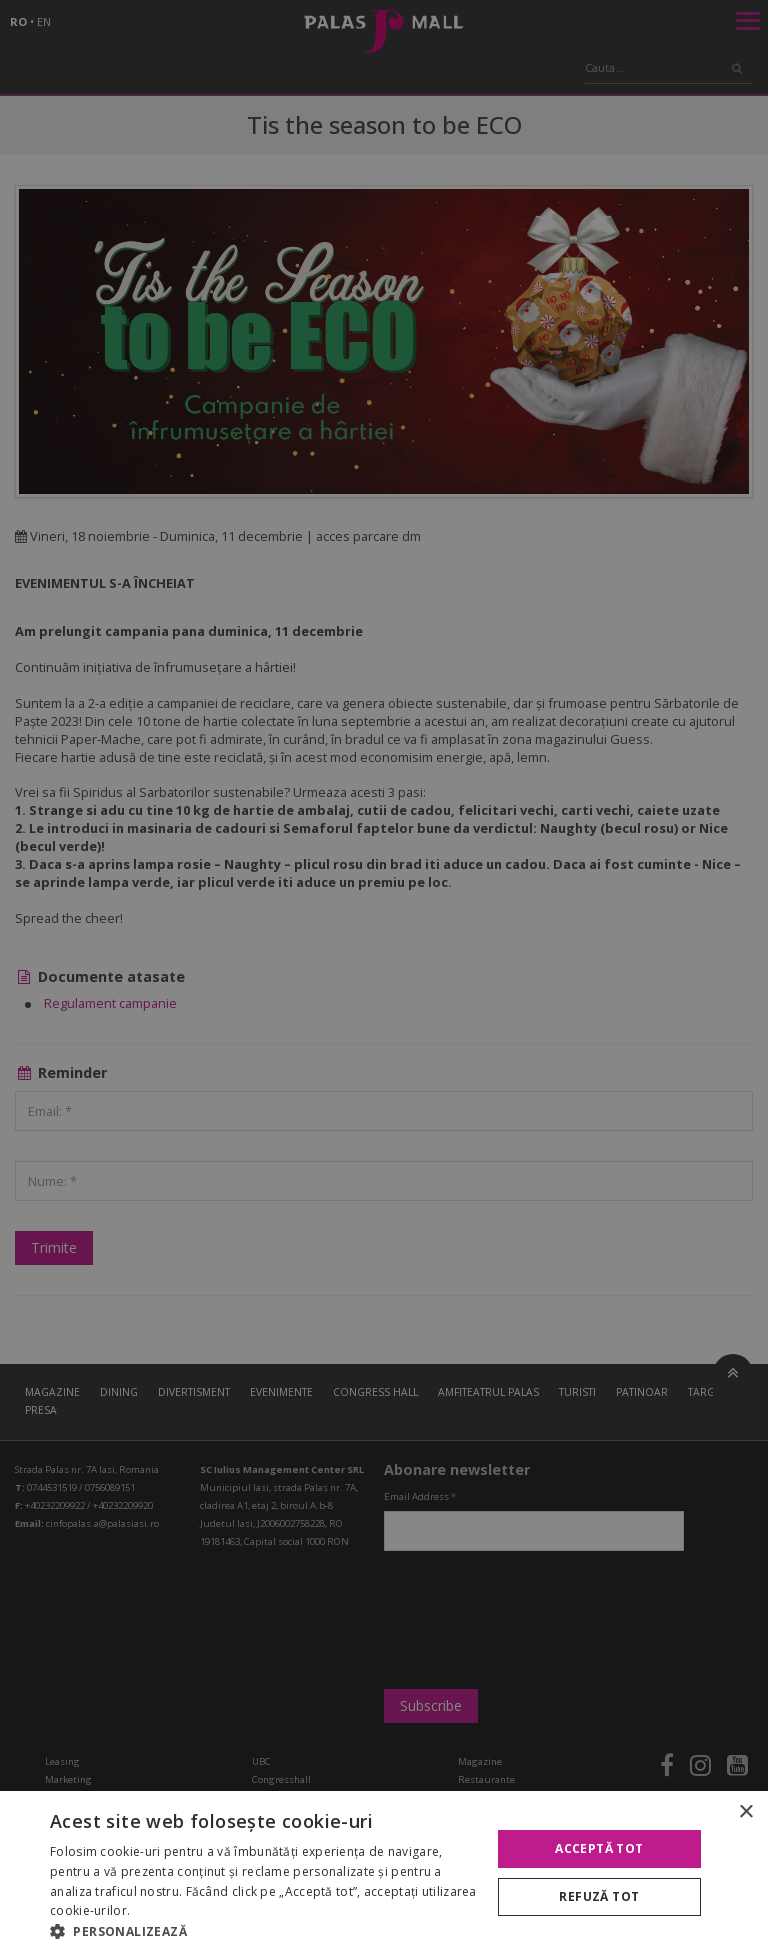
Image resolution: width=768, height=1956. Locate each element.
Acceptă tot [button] (599, 1848)
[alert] (384, 978)
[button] (264, 1931)
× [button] (745, 1812)
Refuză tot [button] (599, 1896)
